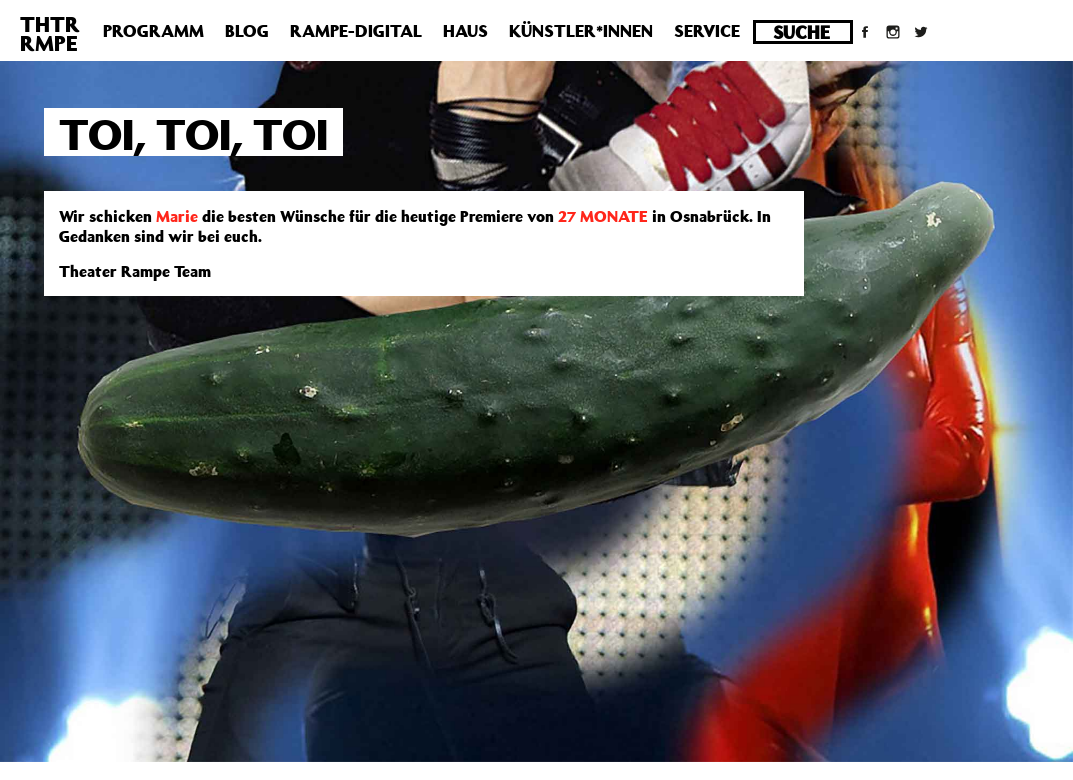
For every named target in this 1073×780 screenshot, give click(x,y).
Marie (177, 216)
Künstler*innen (581, 31)
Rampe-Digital (356, 31)
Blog (247, 31)
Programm (153, 31)
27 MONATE (603, 216)
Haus (465, 31)
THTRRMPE (50, 33)
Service (707, 31)
